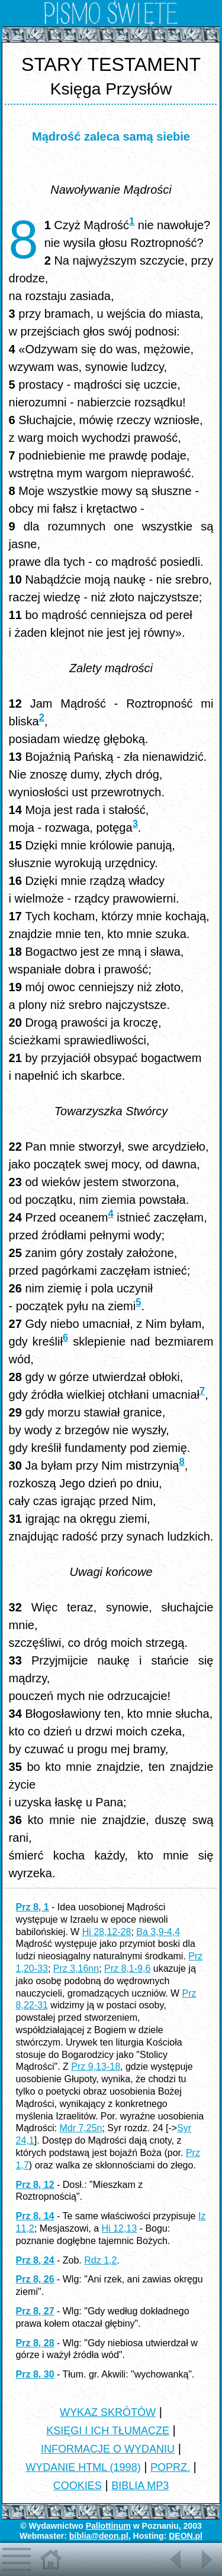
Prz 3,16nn (76, 1968)
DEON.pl (185, 2536)
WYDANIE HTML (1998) (82, 2467)
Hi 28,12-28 (106, 1932)
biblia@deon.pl (98, 2536)
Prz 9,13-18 (95, 2067)
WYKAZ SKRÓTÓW (108, 2412)
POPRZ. (170, 2467)
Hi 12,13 (119, 2228)
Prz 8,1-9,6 (127, 1968)
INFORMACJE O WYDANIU (108, 2449)
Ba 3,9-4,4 (158, 1932)
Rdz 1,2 (100, 2260)
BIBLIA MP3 (140, 2486)
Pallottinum (108, 2526)
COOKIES (77, 2486)
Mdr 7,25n (80, 2128)
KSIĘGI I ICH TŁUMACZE (107, 2431)
